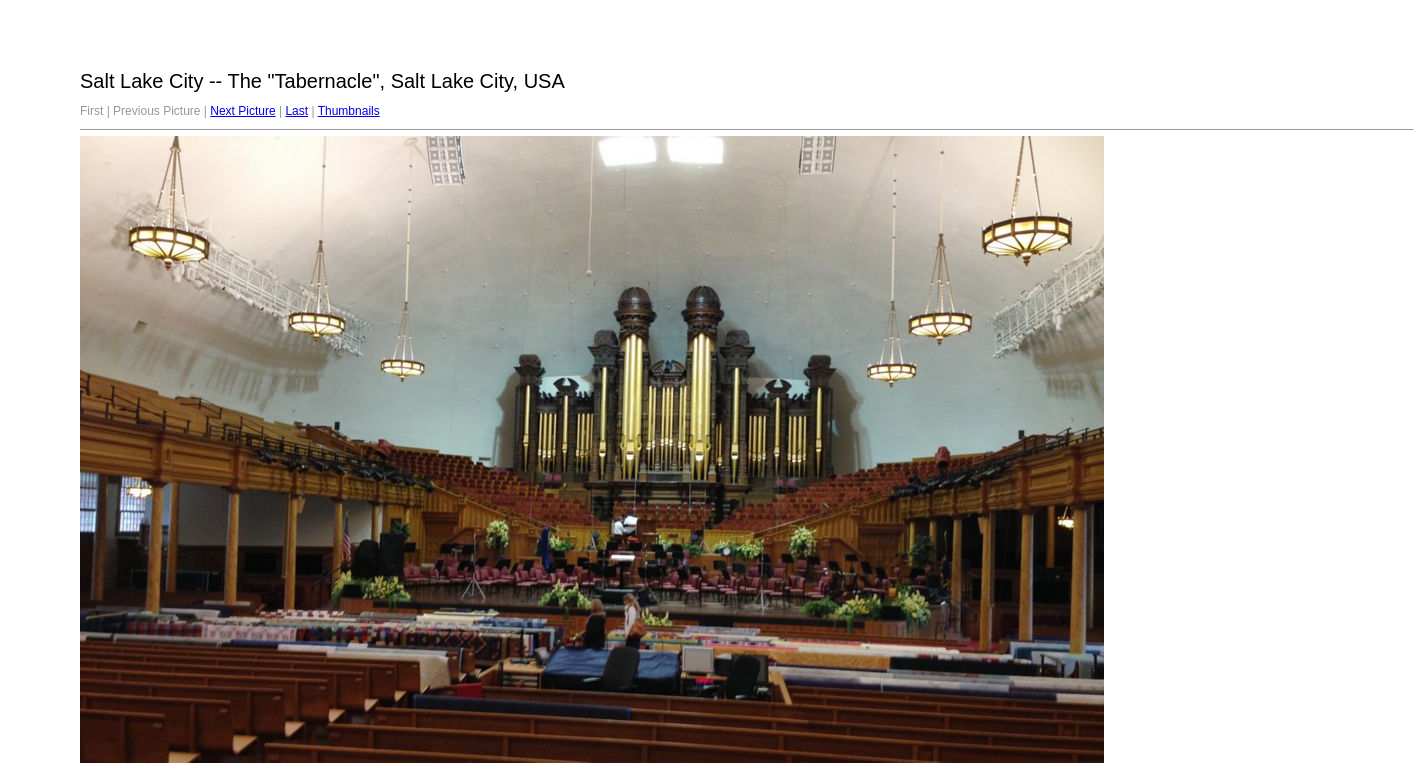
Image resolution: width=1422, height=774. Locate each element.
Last (296, 111)
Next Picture (242, 111)
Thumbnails (349, 111)
